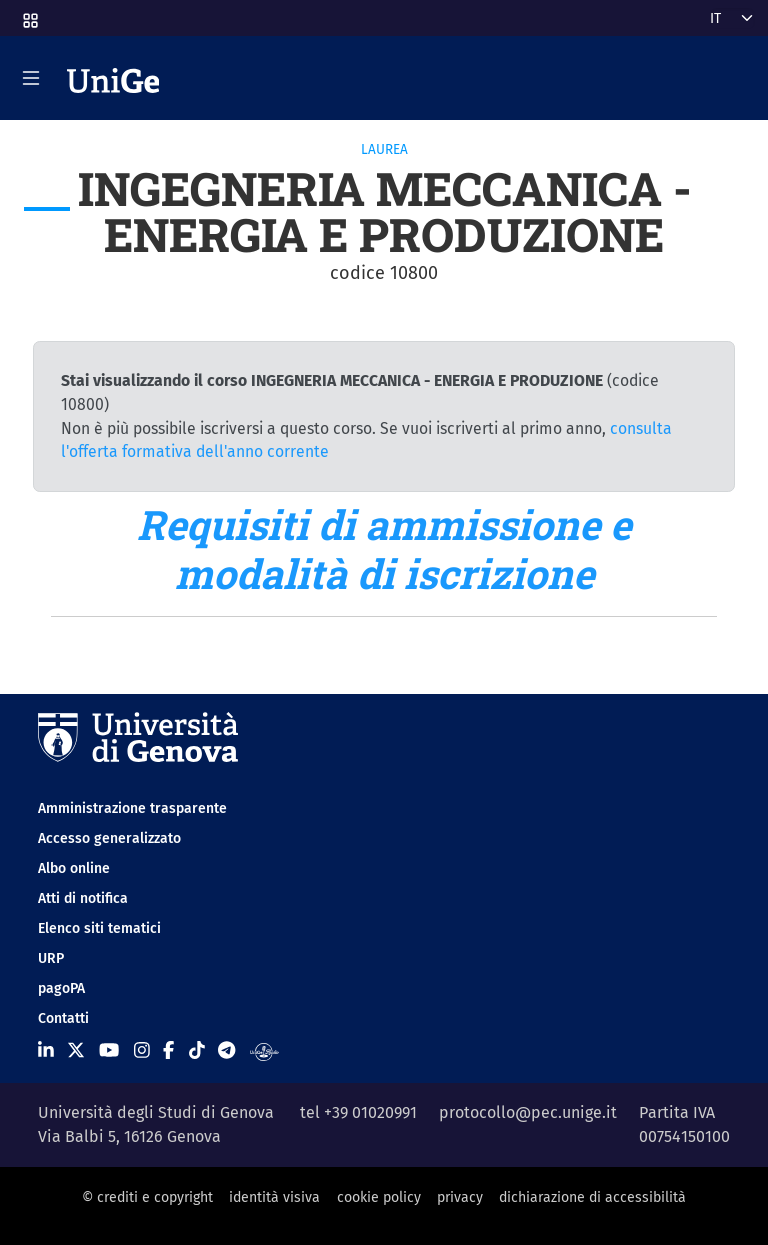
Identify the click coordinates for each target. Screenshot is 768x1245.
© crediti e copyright (147, 1197)
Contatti (63, 1018)
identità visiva (274, 1197)
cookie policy (379, 1197)
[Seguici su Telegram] (226, 1051)
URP (51, 958)
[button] (29, 14)
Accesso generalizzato (109, 838)
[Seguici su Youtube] (109, 1051)
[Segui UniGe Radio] (264, 1051)
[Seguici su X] (76, 1051)
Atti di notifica (83, 898)
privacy (460, 1197)
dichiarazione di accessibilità (592, 1197)
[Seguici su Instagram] (142, 1051)
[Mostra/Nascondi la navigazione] (31, 78)
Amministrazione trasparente (132, 808)
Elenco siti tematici (99, 928)
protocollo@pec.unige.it (528, 1112)
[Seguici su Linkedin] (46, 1051)
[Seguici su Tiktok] (197, 1051)
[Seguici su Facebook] (168, 1051)
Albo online (74, 868)
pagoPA (61, 988)
